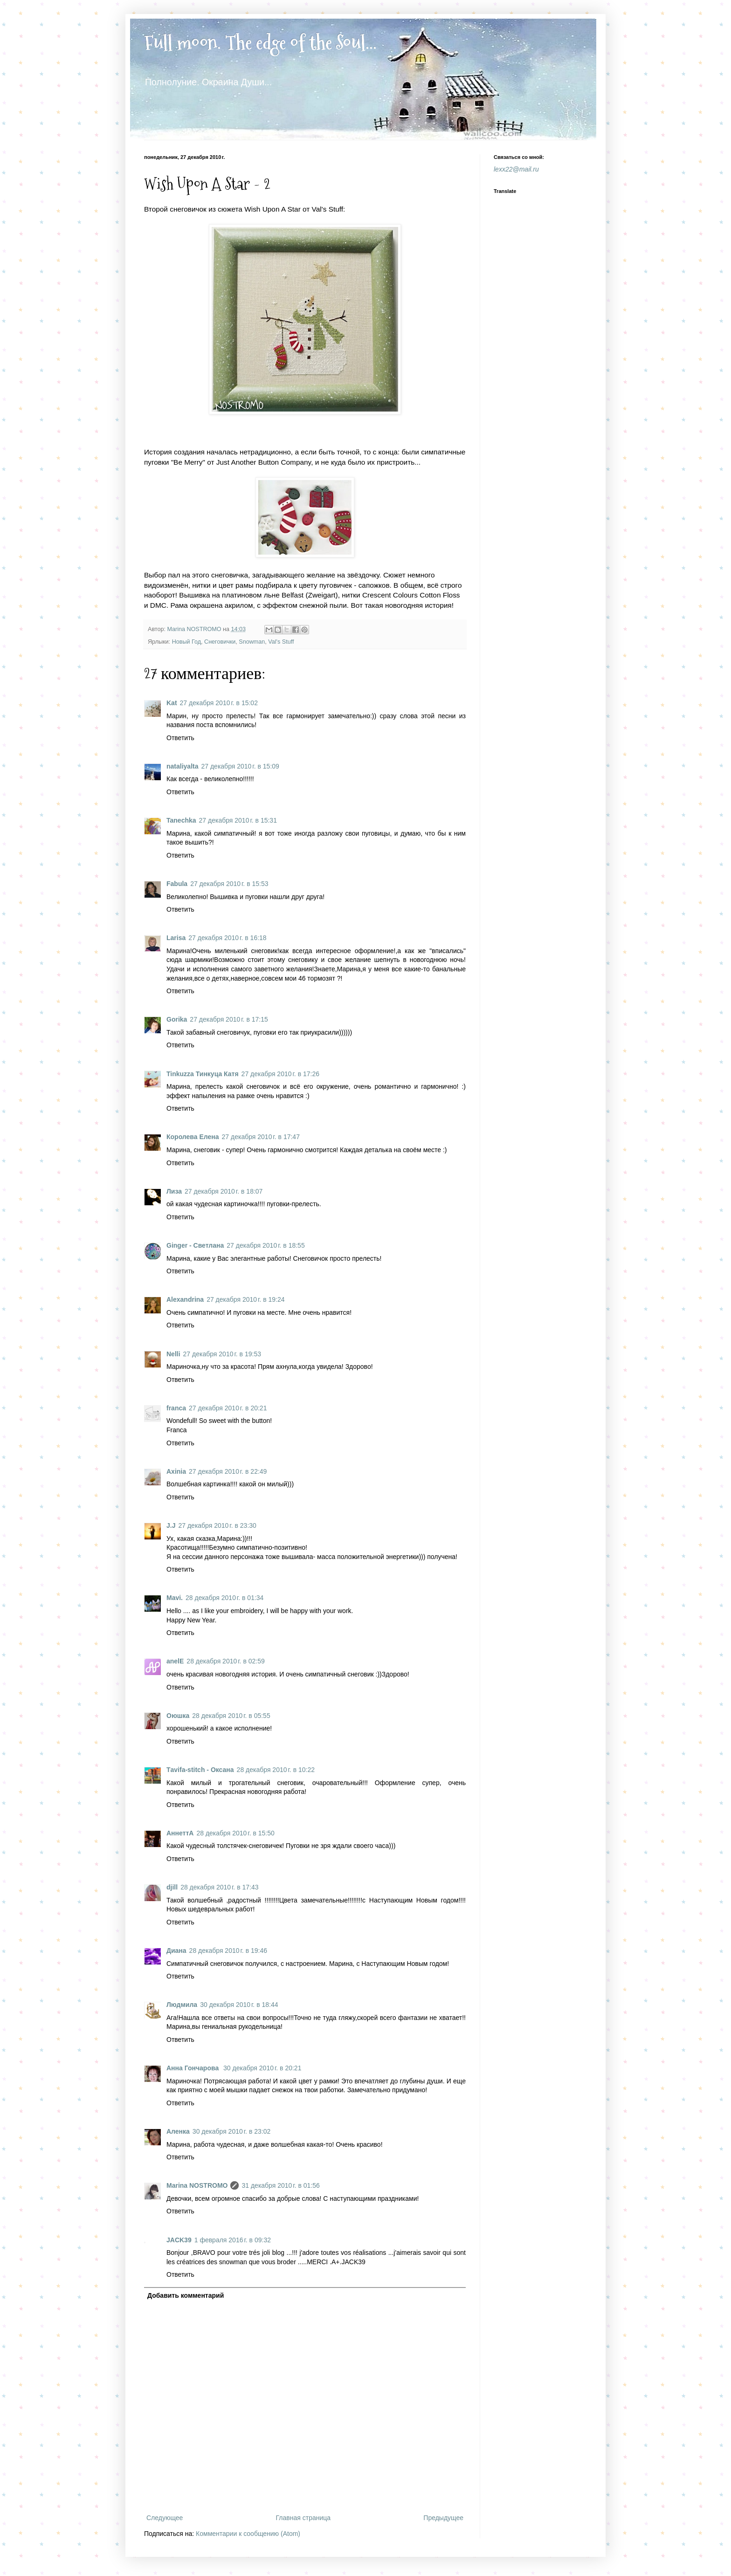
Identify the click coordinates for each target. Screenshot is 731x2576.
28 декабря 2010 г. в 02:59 (225, 1661)
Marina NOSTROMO (197, 2185)
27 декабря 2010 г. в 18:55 (265, 1245)
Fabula (176, 883)
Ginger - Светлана (195, 1245)
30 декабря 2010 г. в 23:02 (231, 2131)
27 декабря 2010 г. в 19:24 (245, 1299)
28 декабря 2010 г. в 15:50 (235, 1833)
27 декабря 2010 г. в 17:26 (280, 1074)
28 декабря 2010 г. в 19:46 (228, 1950)
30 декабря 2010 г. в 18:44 (239, 2004)
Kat (171, 703)
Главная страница (303, 2517)
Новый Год (186, 642)
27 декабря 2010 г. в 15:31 (238, 820)
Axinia (176, 1471)
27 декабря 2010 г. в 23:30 (217, 1525)
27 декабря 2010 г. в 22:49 (228, 1471)
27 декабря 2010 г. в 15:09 (240, 766)
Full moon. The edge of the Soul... (260, 42)
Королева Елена (192, 1136)
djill (172, 1887)
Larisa (176, 937)
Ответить (180, 738)
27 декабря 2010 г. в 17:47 (261, 1136)
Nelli (173, 1354)
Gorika (176, 1019)
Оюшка (177, 1715)
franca (176, 1408)
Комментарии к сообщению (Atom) (248, 2533)
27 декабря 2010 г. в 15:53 (229, 883)
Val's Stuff (281, 642)
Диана (176, 1950)
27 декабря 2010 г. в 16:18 (227, 937)
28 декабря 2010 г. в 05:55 (231, 1715)
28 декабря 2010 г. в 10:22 (276, 1769)
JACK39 (179, 2240)
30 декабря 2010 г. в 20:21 (262, 2068)
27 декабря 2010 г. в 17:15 (229, 1019)
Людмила (181, 2004)
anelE (175, 1661)
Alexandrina (185, 1299)
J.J (170, 1525)
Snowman (252, 642)
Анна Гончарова (193, 2068)
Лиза (174, 1191)
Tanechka (181, 820)
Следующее (164, 2517)
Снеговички (219, 642)
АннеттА (179, 1833)
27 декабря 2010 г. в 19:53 (222, 1354)
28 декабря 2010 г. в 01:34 (224, 1597)
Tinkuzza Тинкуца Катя (202, 1074)
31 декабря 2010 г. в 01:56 (280, 2185)
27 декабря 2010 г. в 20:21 (228, 1408)
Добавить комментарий (185, 2295)
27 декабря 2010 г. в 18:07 (223, 1191)
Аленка (178, 2131)
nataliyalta (182, 766)
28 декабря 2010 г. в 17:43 (219, 1887)
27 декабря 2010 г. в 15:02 (219, 703)
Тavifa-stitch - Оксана (200, 1769)
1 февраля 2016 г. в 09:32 (232, 2240)
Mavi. (174, 1597)
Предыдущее (443, 2517)
